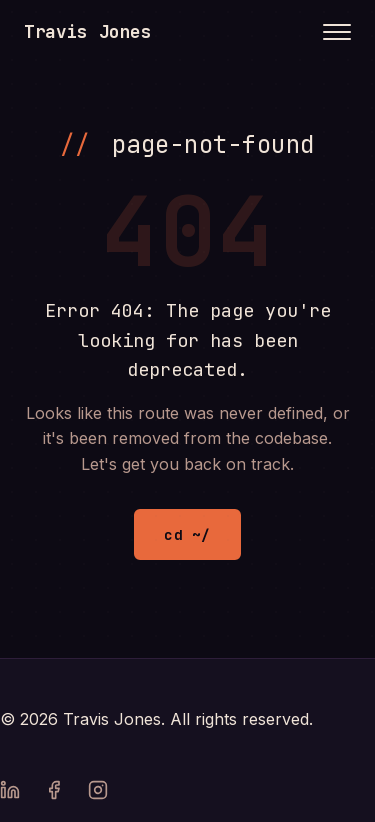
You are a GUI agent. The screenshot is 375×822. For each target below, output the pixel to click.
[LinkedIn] (10, 794)
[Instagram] (98, 794)
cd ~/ (187, 534)
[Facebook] (54, 794)
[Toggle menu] (337, 32)
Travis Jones (88, 31)
